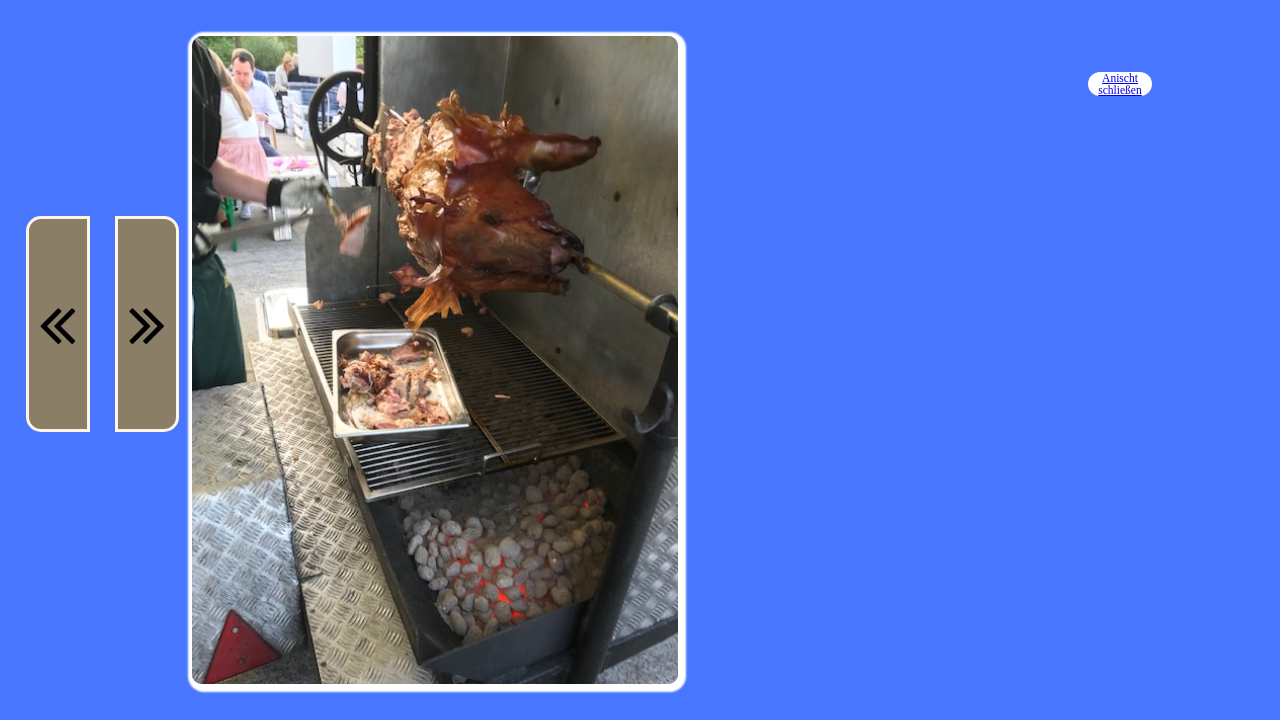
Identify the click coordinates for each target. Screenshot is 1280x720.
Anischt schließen (1120, 84)
